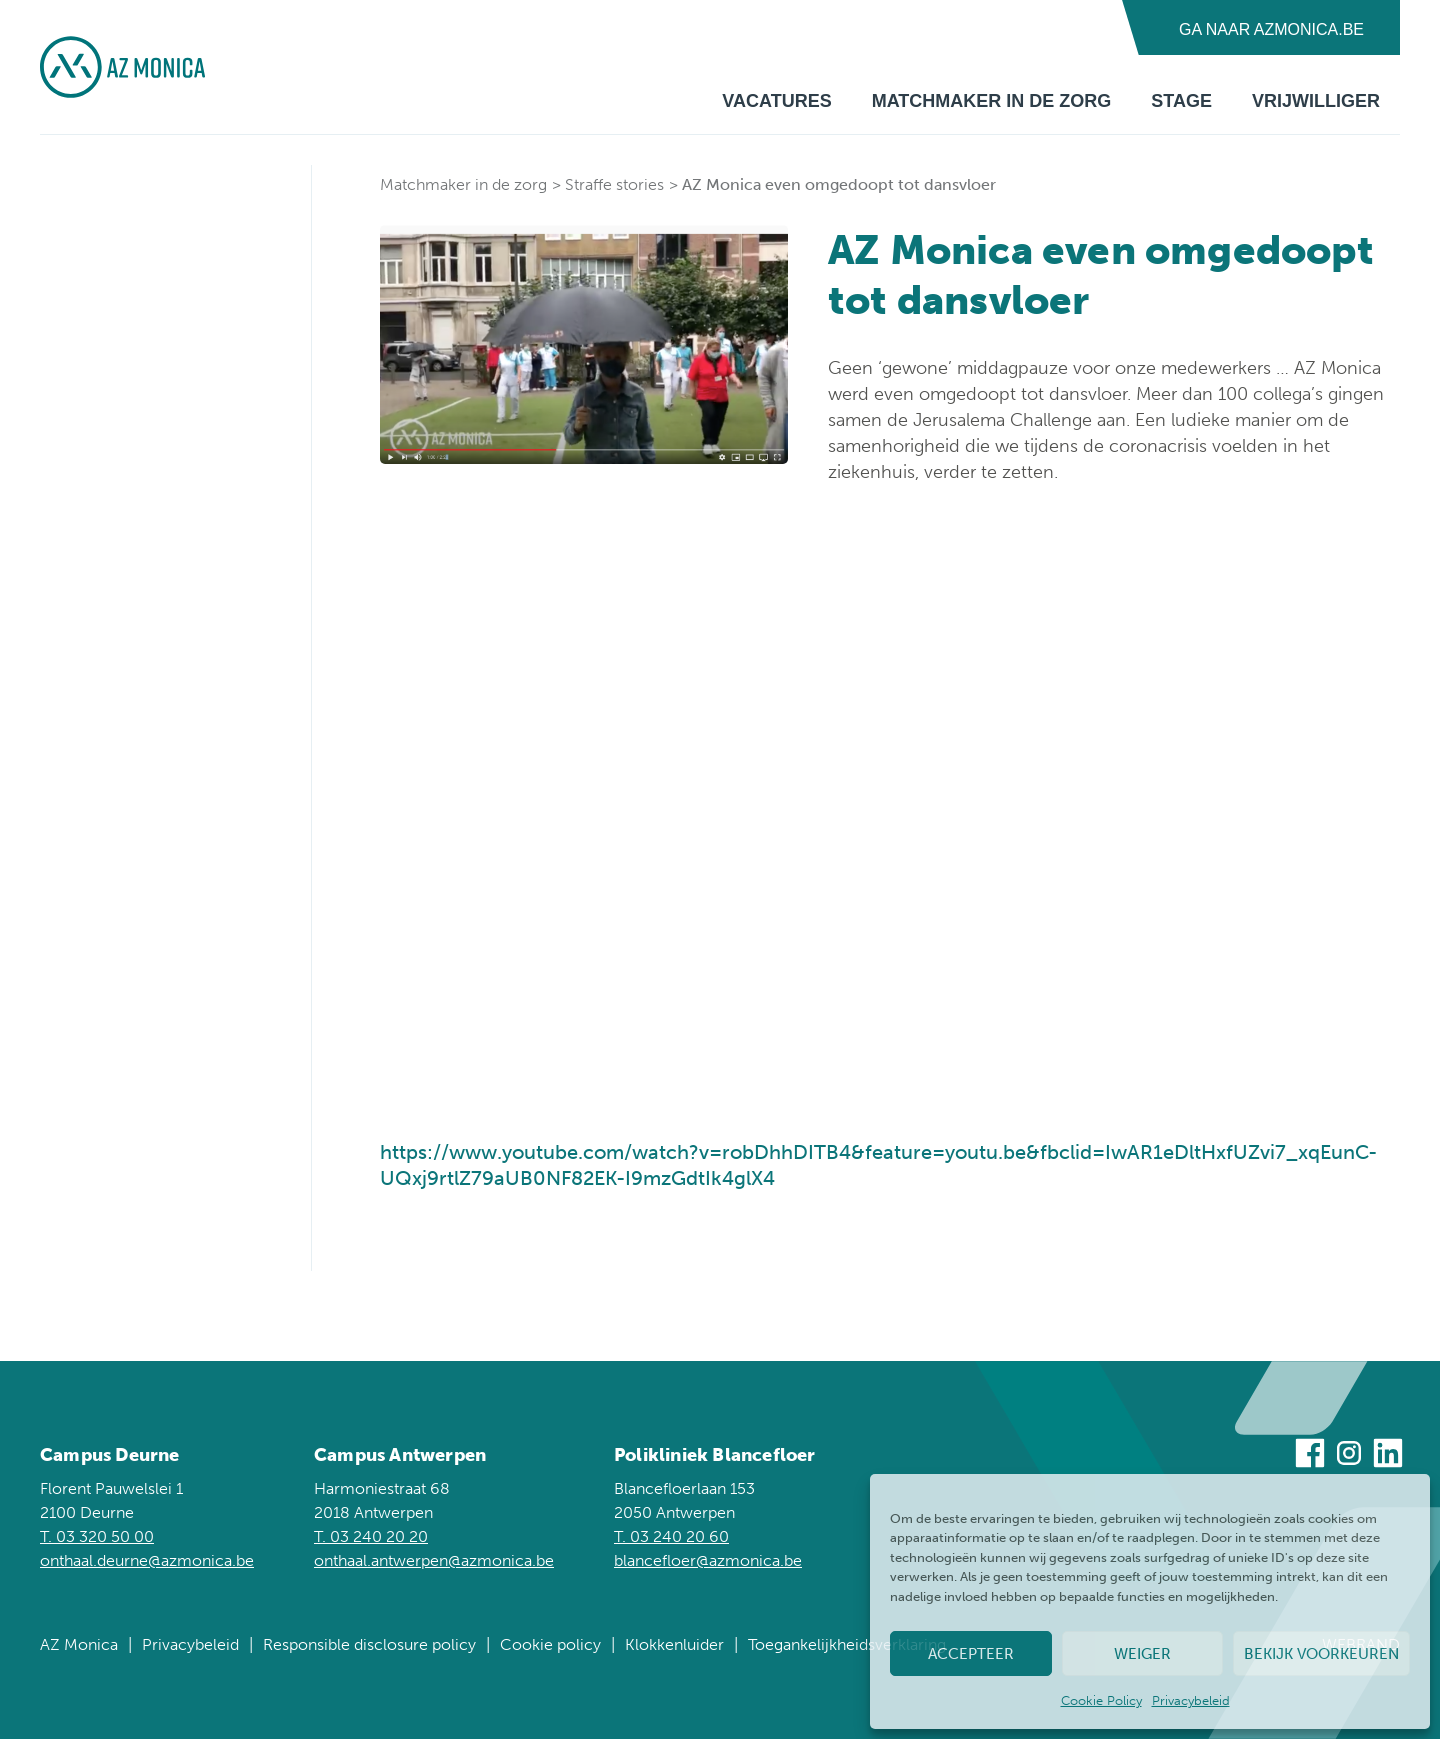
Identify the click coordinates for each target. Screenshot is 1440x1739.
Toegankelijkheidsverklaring (847, 1644)
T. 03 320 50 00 (97, 1536)
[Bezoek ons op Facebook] (1310, 1456)
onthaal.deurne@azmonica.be (147, 1560)
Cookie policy (550, 1644)
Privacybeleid (1191, 1700)
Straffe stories (614, 184)
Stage (1181, 101)
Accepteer (971, 1654)
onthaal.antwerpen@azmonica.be (434, 1560)
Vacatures (776, 101)
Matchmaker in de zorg (992, 101)
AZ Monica (79, 1644)
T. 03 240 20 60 (671, 1536)
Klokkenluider (674, 1644)
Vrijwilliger (1316, 101)
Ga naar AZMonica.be (1271, 29)
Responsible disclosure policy (369, 1644)
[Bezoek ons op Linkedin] (1388, 1456)
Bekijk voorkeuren (1321, 1654)
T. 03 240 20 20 (371, 1536)
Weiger (1142, 1654)
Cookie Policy (1101, 1700)
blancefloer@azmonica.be (708, 1560)
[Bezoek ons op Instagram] (1349, 1456)
